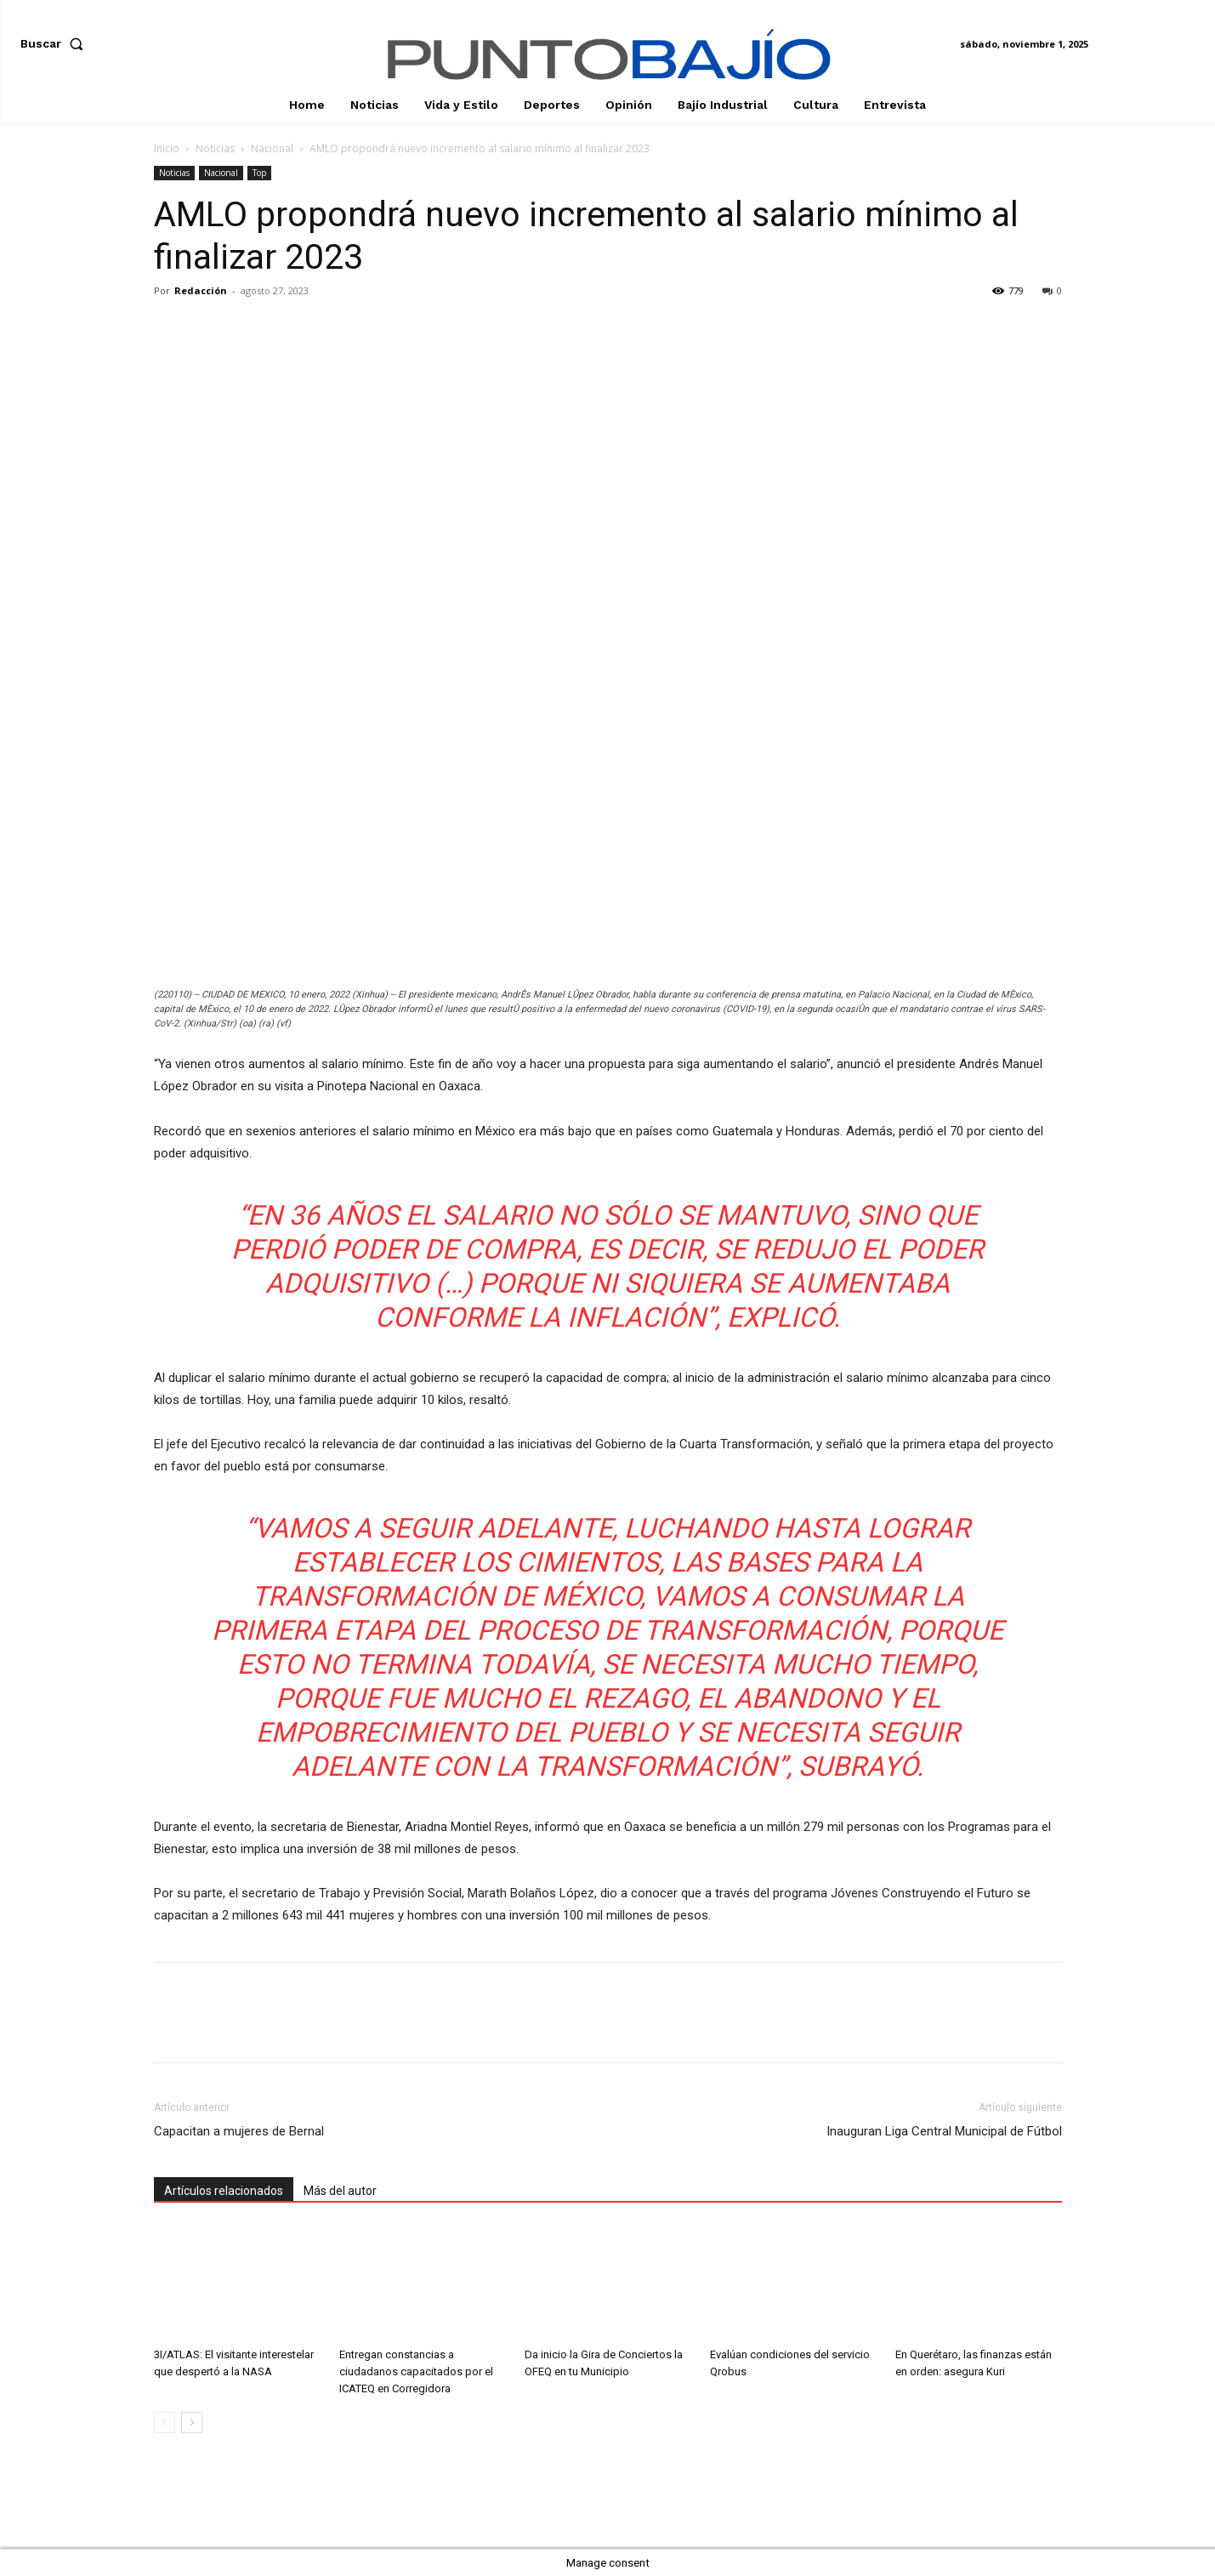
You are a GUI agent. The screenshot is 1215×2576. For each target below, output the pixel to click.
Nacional (272, 148)
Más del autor (340, 2191)
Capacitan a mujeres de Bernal (239, 2131)
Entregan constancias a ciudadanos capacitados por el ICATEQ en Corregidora (416, 2371)
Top (259, 173)
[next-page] (191, 2422)
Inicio (166, 148)
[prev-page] (164, 2422)
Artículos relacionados (223, 2191)
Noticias (215, 148)
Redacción (200, 290)
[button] (55, 43)
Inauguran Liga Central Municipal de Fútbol (944, 2131)
